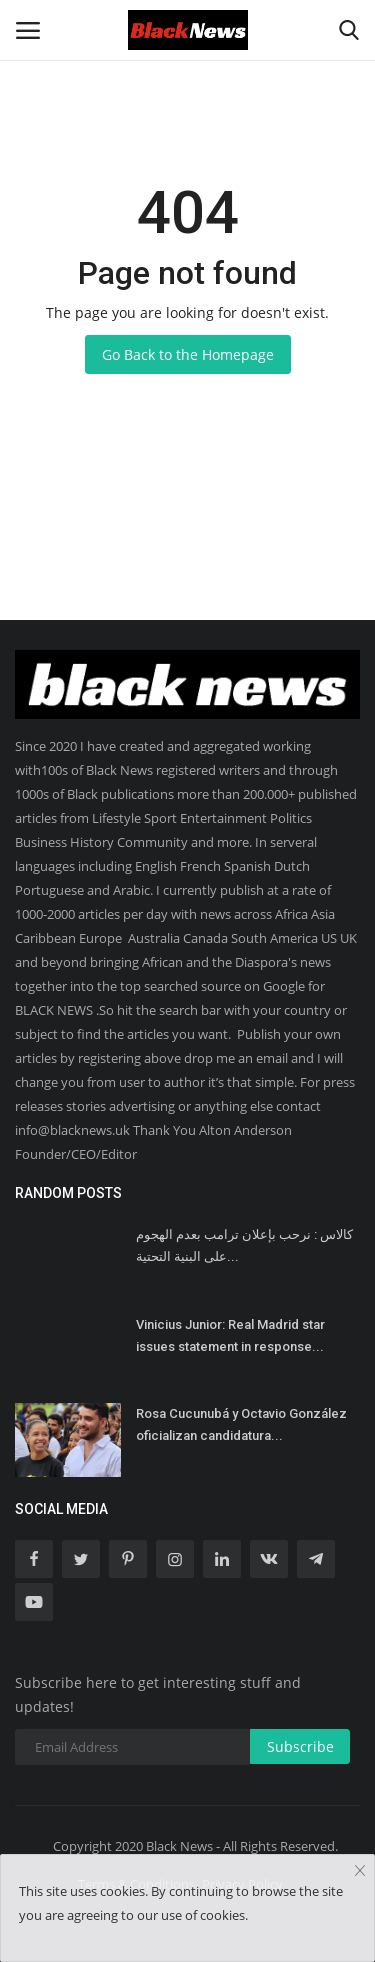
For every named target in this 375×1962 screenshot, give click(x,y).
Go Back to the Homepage (188, 354)
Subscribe (300, 1746)
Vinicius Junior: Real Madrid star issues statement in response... (230, 1335)
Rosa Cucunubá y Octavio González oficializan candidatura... (241, 1424)
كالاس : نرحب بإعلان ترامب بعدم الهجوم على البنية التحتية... (244, 1245)
